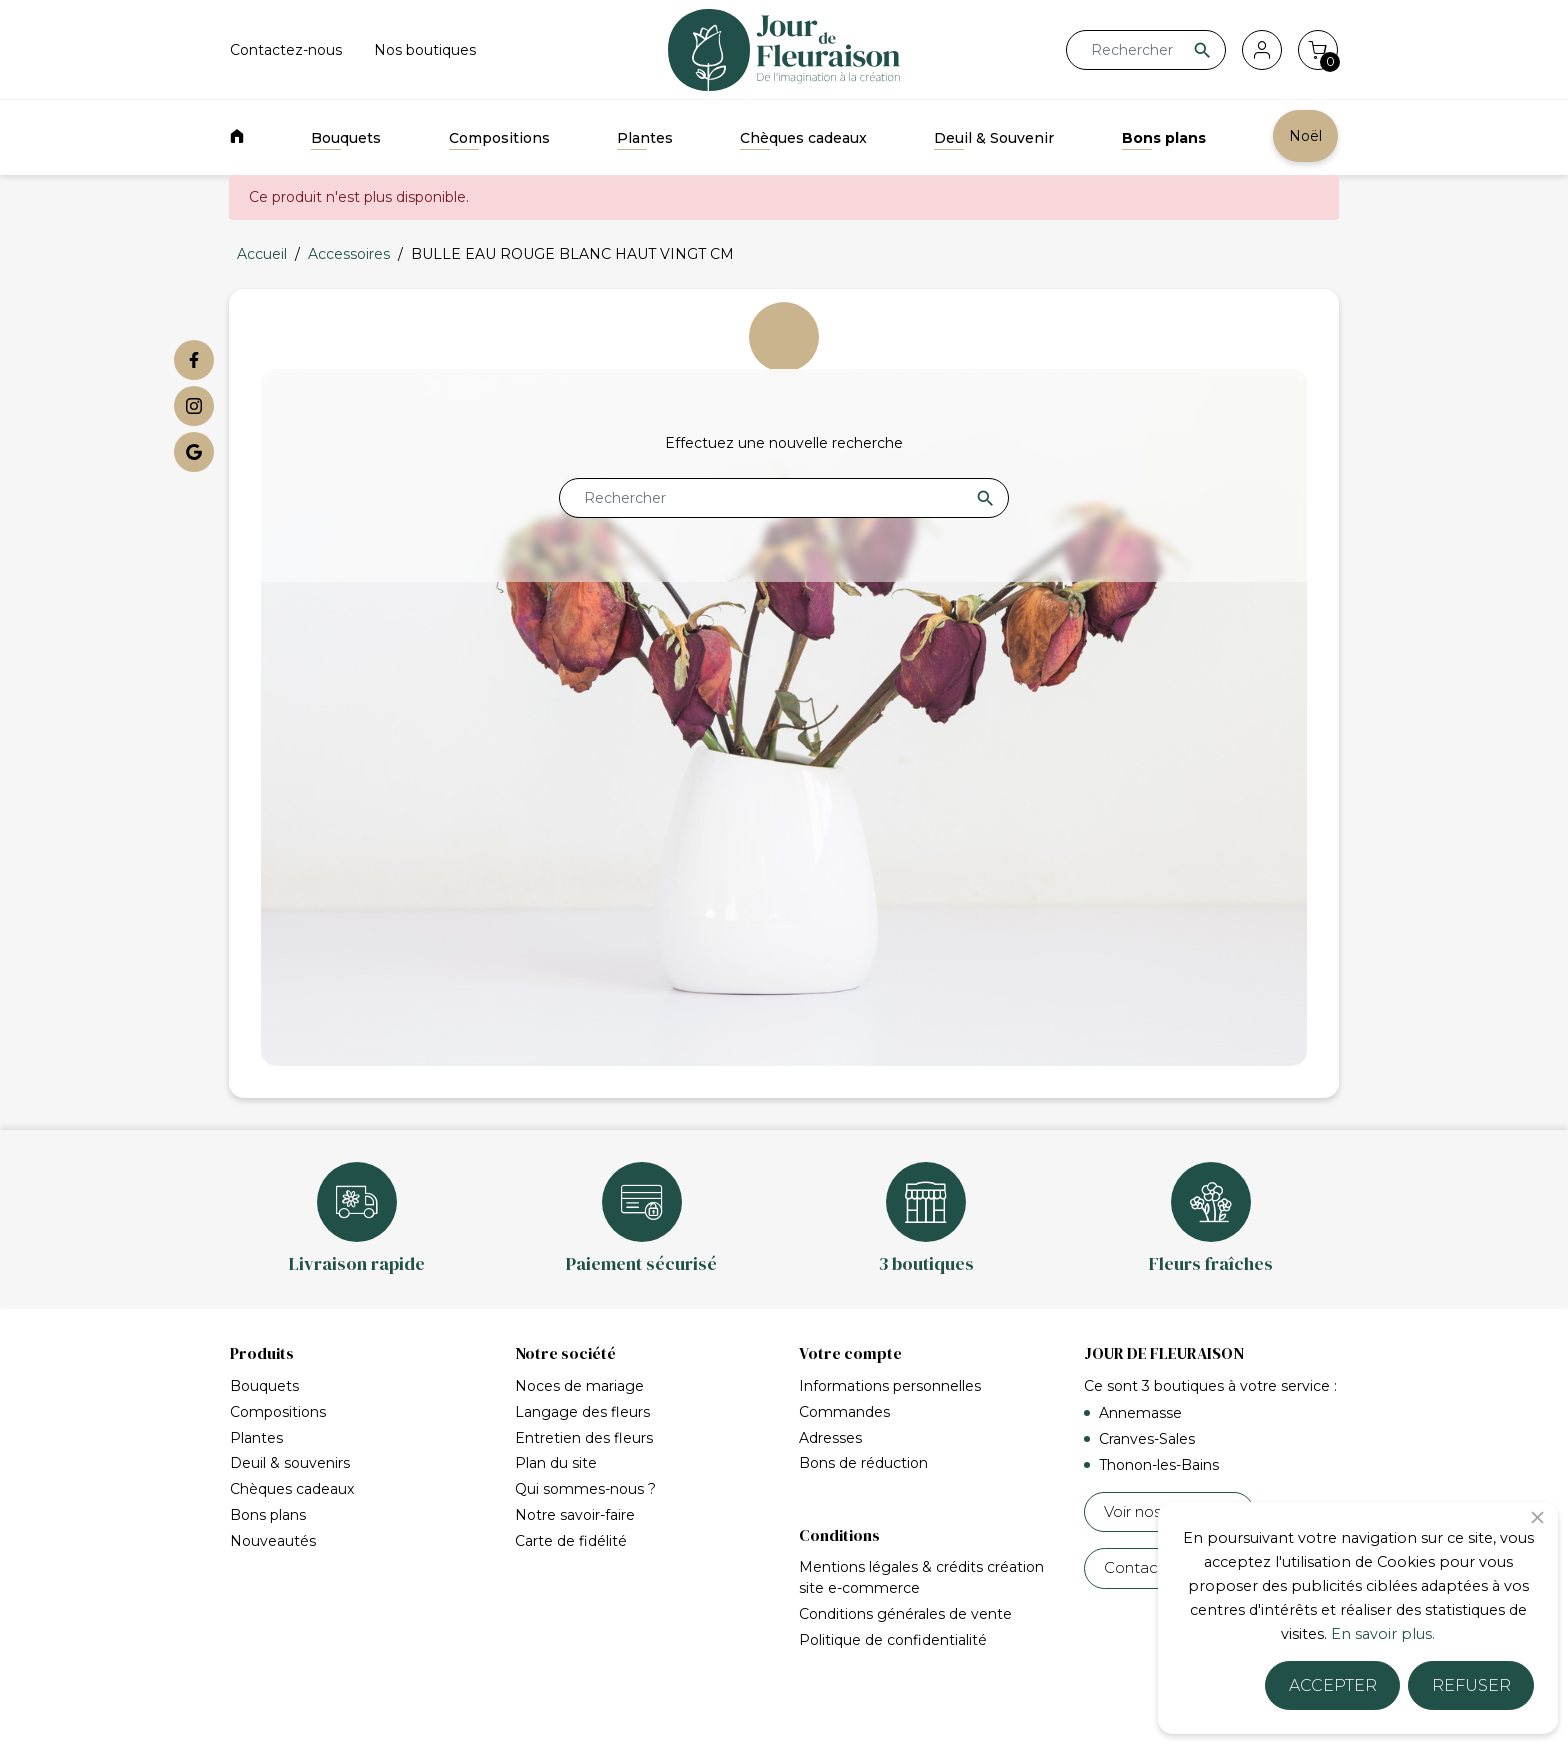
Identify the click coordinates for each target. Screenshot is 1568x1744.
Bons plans (1164, 138)
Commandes (844, 1412)
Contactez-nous (286, 50)
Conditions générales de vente (905, 1590)
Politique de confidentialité (893, 1616)
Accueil (266, 1709)
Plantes (645, 138)
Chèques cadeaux (803, 138)
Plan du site (556, 1463)
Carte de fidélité (571, 1541)
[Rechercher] (1146, 50)
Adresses (830, 1438)
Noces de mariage (579, 1386)
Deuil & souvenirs (290, 1463)
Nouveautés (273, 1541)
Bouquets (346, 138)
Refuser (1471, 1685)
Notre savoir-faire (575, 1515)
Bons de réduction (863, 1463)
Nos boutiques (425, 50)
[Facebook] (194, 360)
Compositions (499, 138)
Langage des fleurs (582, 1412)
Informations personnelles (890, 1386)
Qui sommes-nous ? (585, 1489)
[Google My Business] (194, 452)
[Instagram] (194, 406)
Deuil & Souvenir (994, 138)
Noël (1305, 136)
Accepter (1333, 1685)
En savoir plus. (1383, 1634)
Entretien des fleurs (584, 1438)
